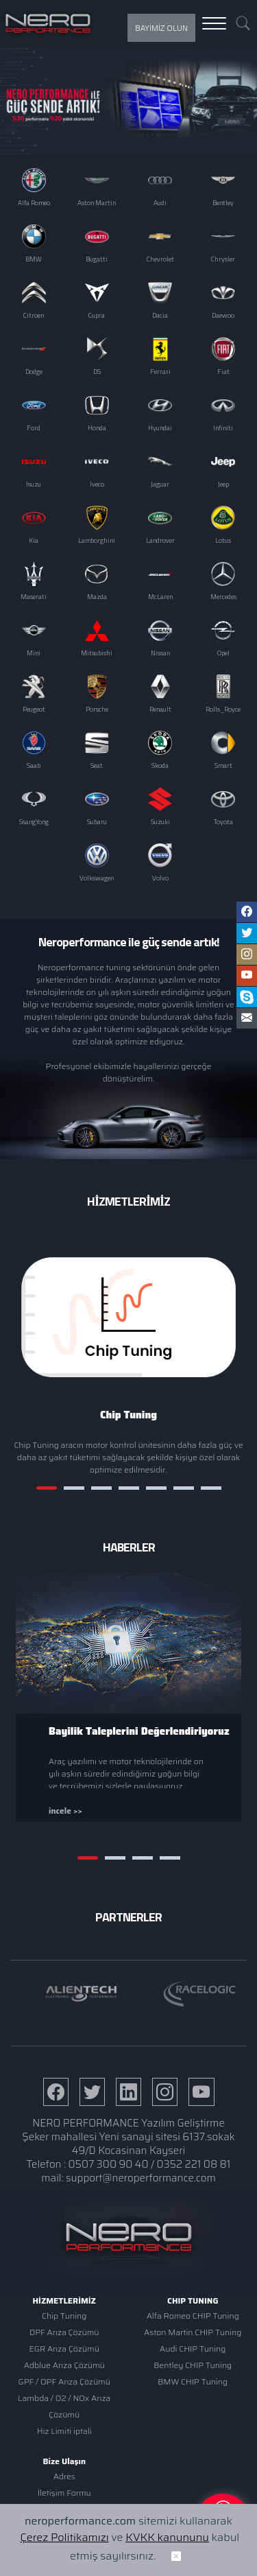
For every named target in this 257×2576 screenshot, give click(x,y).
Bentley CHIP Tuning (193, 2365)
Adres (64, 2476)
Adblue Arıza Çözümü (64, 2365)
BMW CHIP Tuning (193, 2381)
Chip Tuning (64, 2315)
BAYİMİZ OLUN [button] (161, 27)
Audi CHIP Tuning (192, 2348)
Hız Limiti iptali (64, 2430)
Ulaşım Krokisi (64, 2509)
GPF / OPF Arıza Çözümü (64, 2381)
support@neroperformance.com (141, 2178)
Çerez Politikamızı (64, 2550)
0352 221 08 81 (194, 2164)
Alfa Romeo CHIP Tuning (193, 2315)
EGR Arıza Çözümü (64, 2348)
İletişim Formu (64, 2492)
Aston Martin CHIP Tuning (192, 2332)
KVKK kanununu (167, 2550)
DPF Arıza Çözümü (64, 2332)
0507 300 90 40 (109, 2164)
